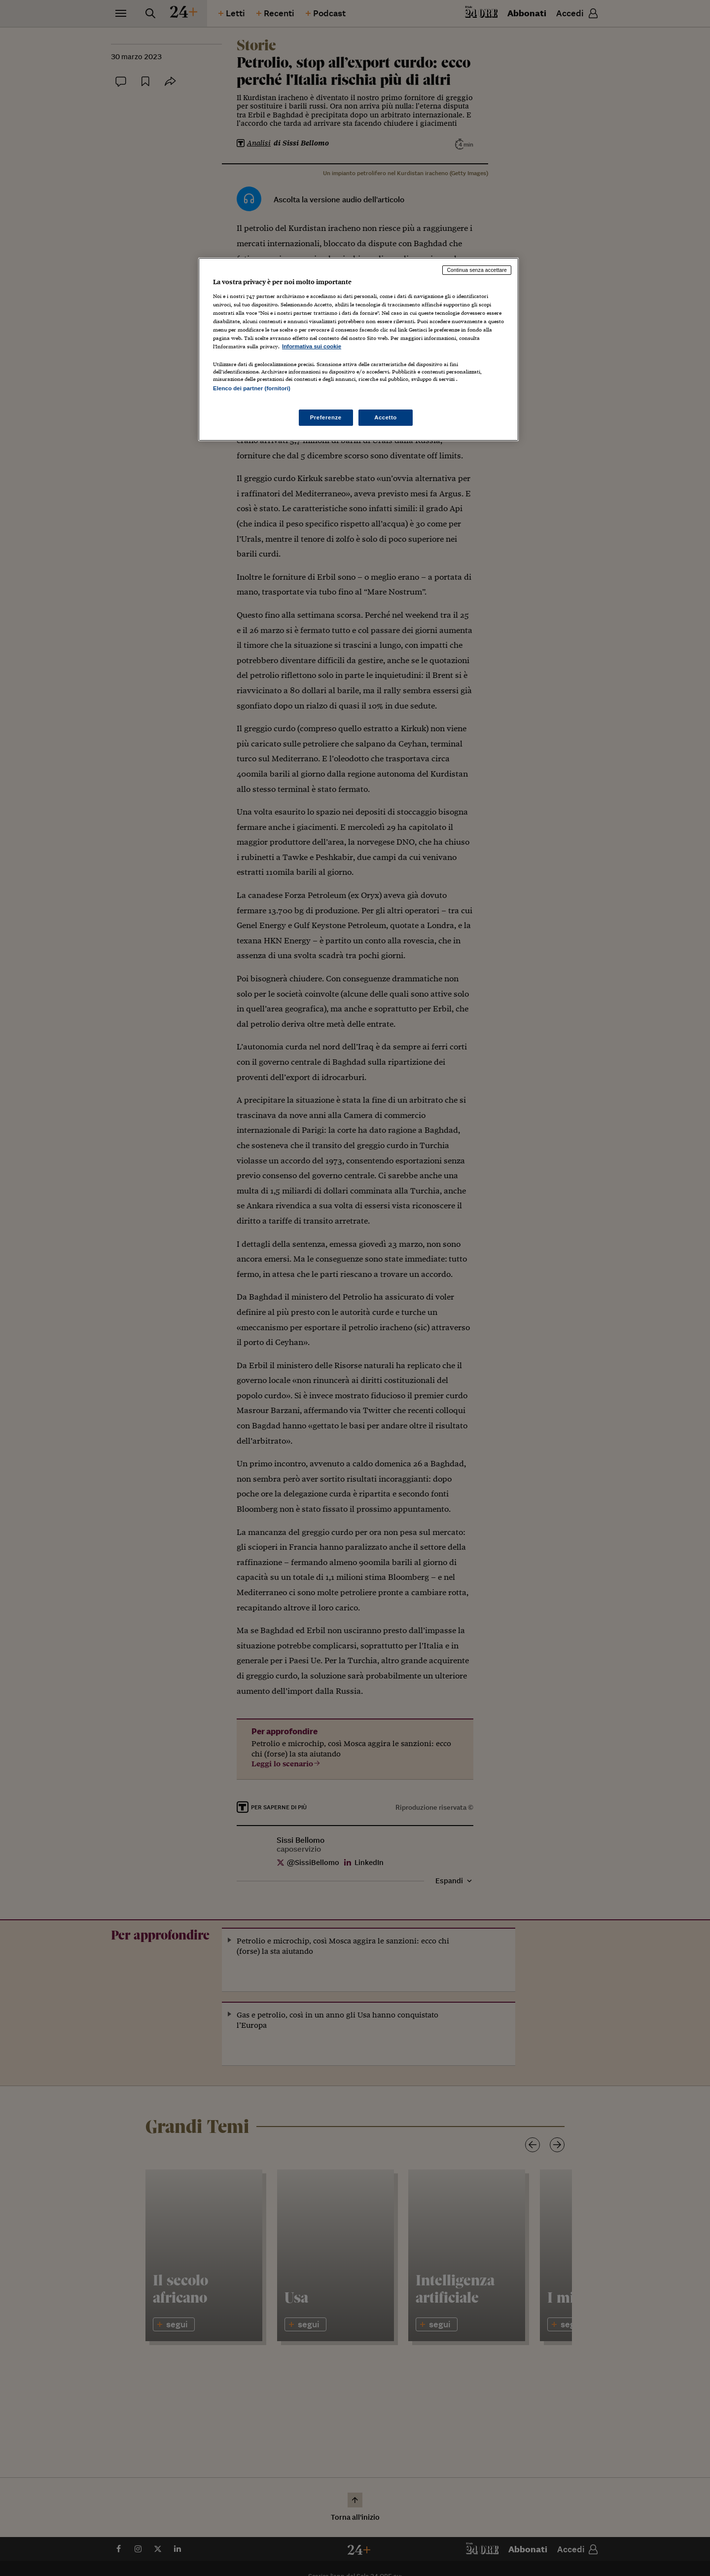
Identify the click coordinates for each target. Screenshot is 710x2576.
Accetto (385, 417)
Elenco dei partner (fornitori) (251, 388)
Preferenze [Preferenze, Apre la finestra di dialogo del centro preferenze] (326, 417)
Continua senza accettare (477, 270)
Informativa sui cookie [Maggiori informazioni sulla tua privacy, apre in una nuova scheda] (311, 346)
